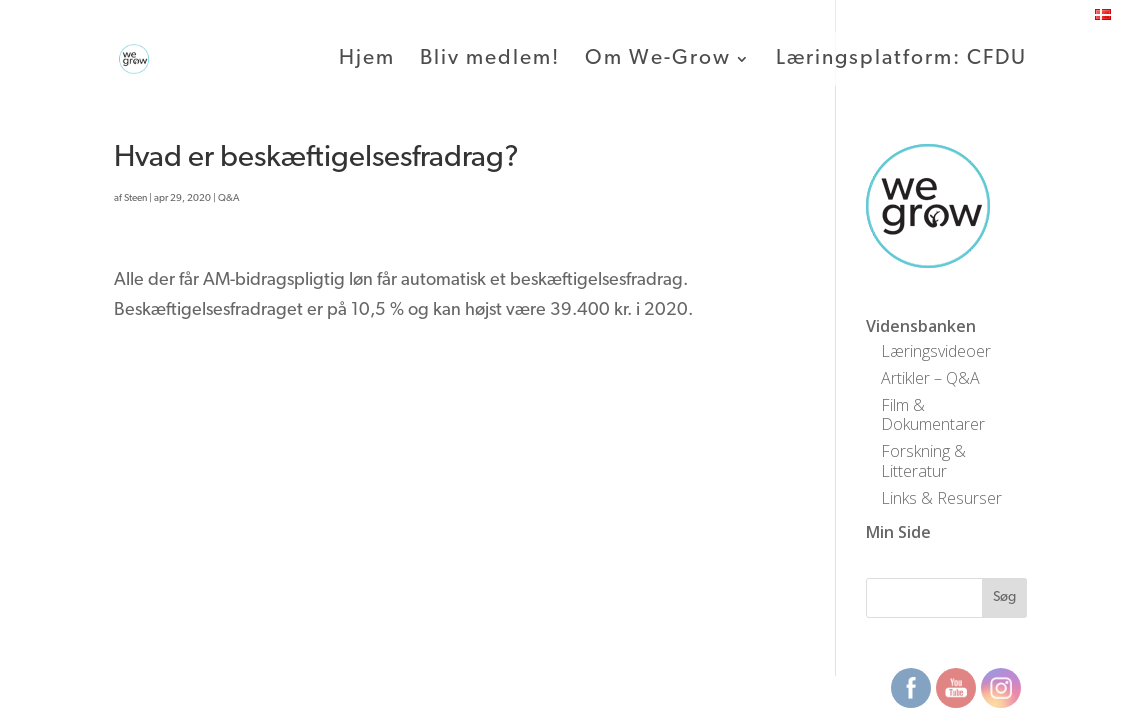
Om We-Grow (658, 60)
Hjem (367, 60)
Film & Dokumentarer (933, 414)
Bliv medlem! (490, 60)
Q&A (229, 198)
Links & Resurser (941, 498)
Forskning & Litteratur (923, 460)
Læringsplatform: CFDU (901, 60)
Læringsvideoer (936, 351)
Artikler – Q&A (930, 378)
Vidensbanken (921, 326)
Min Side (898, 532)
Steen (135, 198)
